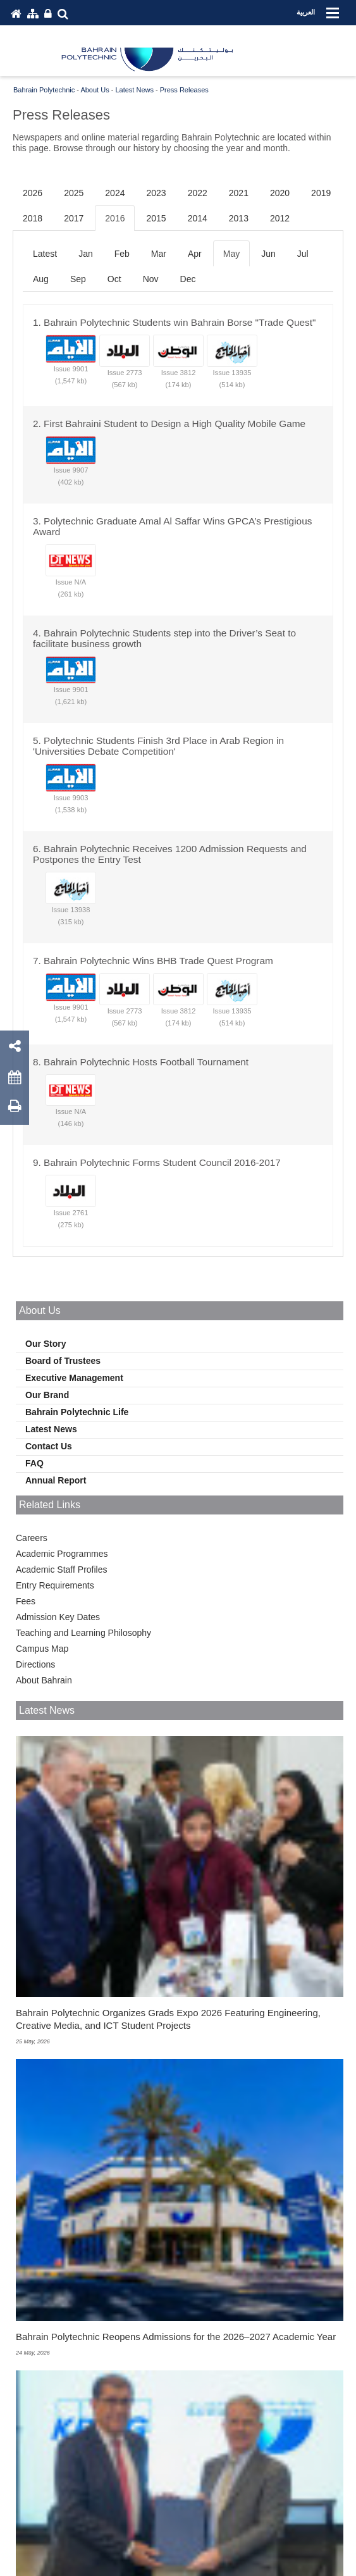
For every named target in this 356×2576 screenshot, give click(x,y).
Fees (25, 1601)
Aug (41, 279)
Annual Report (55, 1480)
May (231, 254)
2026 (32, 193)
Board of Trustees (63, 1361)
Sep (78, 279)
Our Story (45, 1344)
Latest (45, 254)
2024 (115, 193)
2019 (321, 193)
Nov (151, 279)
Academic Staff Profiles (61, 1569)
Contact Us (48, 1446)
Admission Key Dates (58, 1617)
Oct (114, 279)
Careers (31, 1538)
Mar (158, 254)
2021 (239, 193)
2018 (32, 218)
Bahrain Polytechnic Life (76, 1412)
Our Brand (47, 1395)
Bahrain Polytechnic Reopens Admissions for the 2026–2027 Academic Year (176, 2336)
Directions (35, 1664)
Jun (268, 254)
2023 (156, 193)
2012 (280, 218)
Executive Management (74, 1378)
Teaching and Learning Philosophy (83, 1633)
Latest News (51, 1429)
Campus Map (42, 1649)
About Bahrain (44, 1680)
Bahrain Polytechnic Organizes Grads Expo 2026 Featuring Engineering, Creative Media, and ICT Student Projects (168, 2019)
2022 (197, 193)
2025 (73, 193)
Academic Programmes (62, 1554)
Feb (122, 254)
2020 (280, 193)
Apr (195, 254)
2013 (239, 218)
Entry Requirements (55, 1585)
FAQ (34, 1463)
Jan (85, 254)
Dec (188, 279)
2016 (115, 218)
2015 (156, 218)
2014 (197, 218)
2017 (73, 218)
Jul (303, 254)
